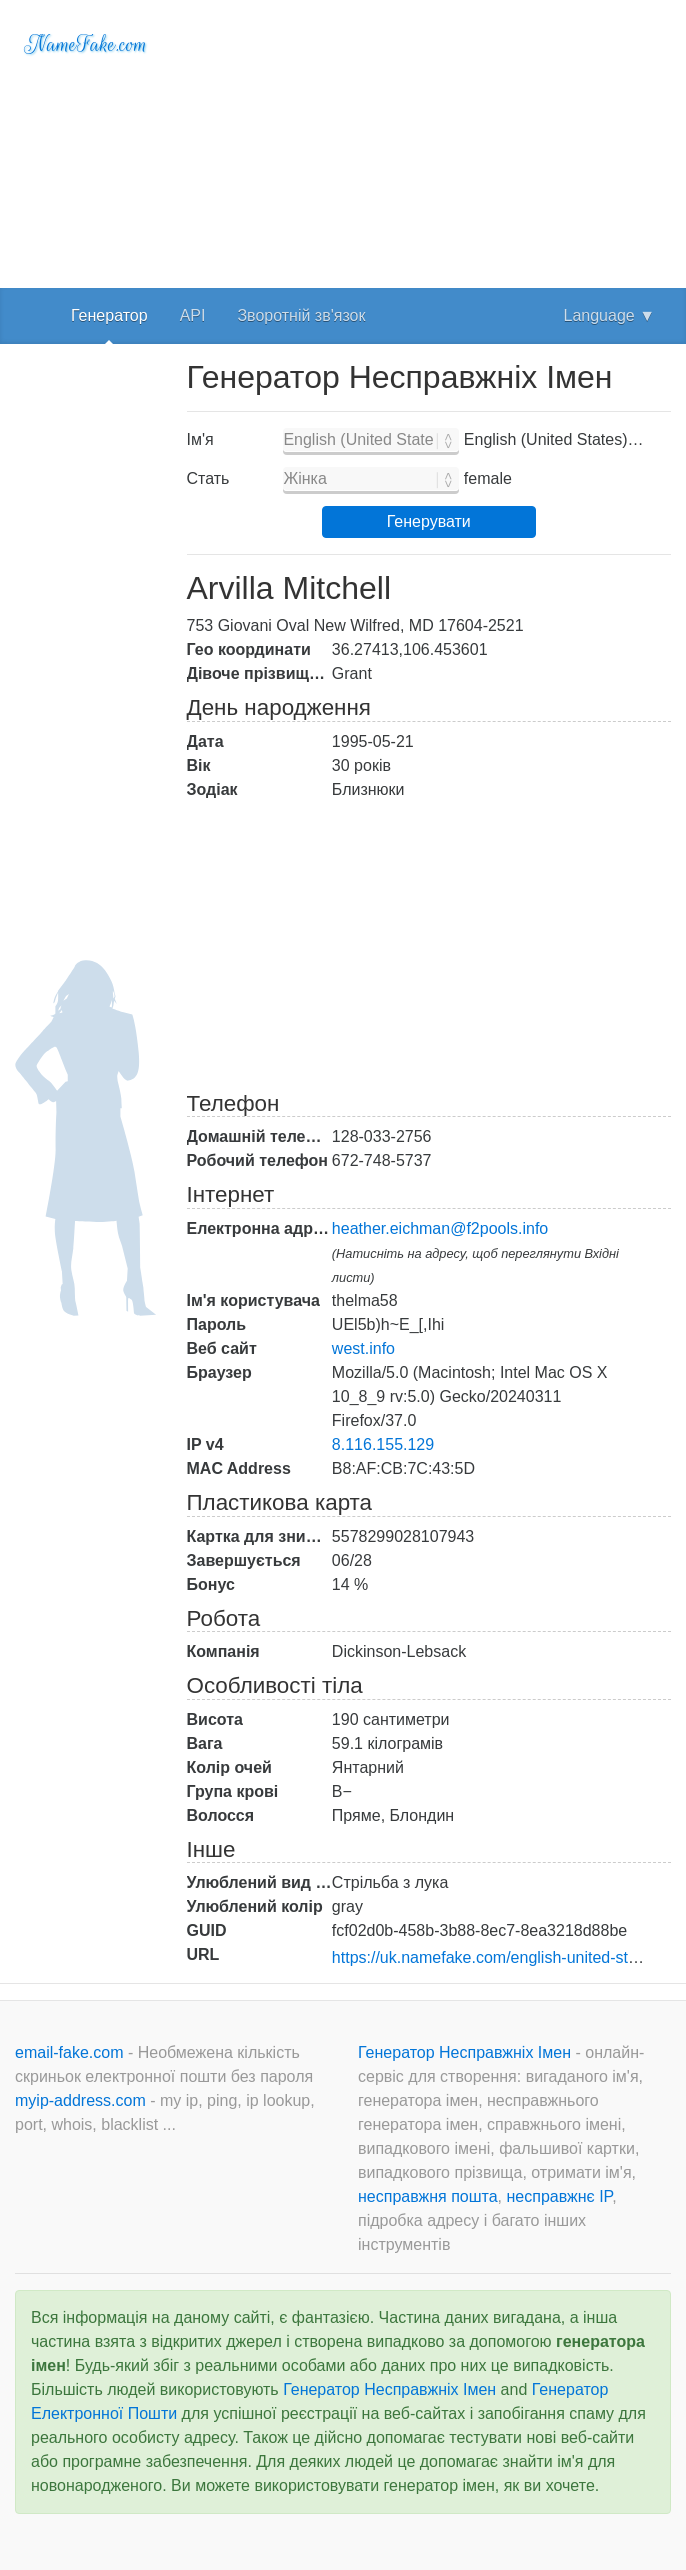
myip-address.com (80, 2100)
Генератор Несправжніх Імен (466, 2052)
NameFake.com (85, 44)
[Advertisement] (429, 140)
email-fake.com (71, 2052)
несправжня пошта (428, 2196)
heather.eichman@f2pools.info (440, 1228)
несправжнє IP (560, 2196)
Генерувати (429, 521)
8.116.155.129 (383, 1444)
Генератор (109, 315)
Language (609, 315)
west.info (363, 1348)
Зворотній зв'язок (301, 315)
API (193, 315)
